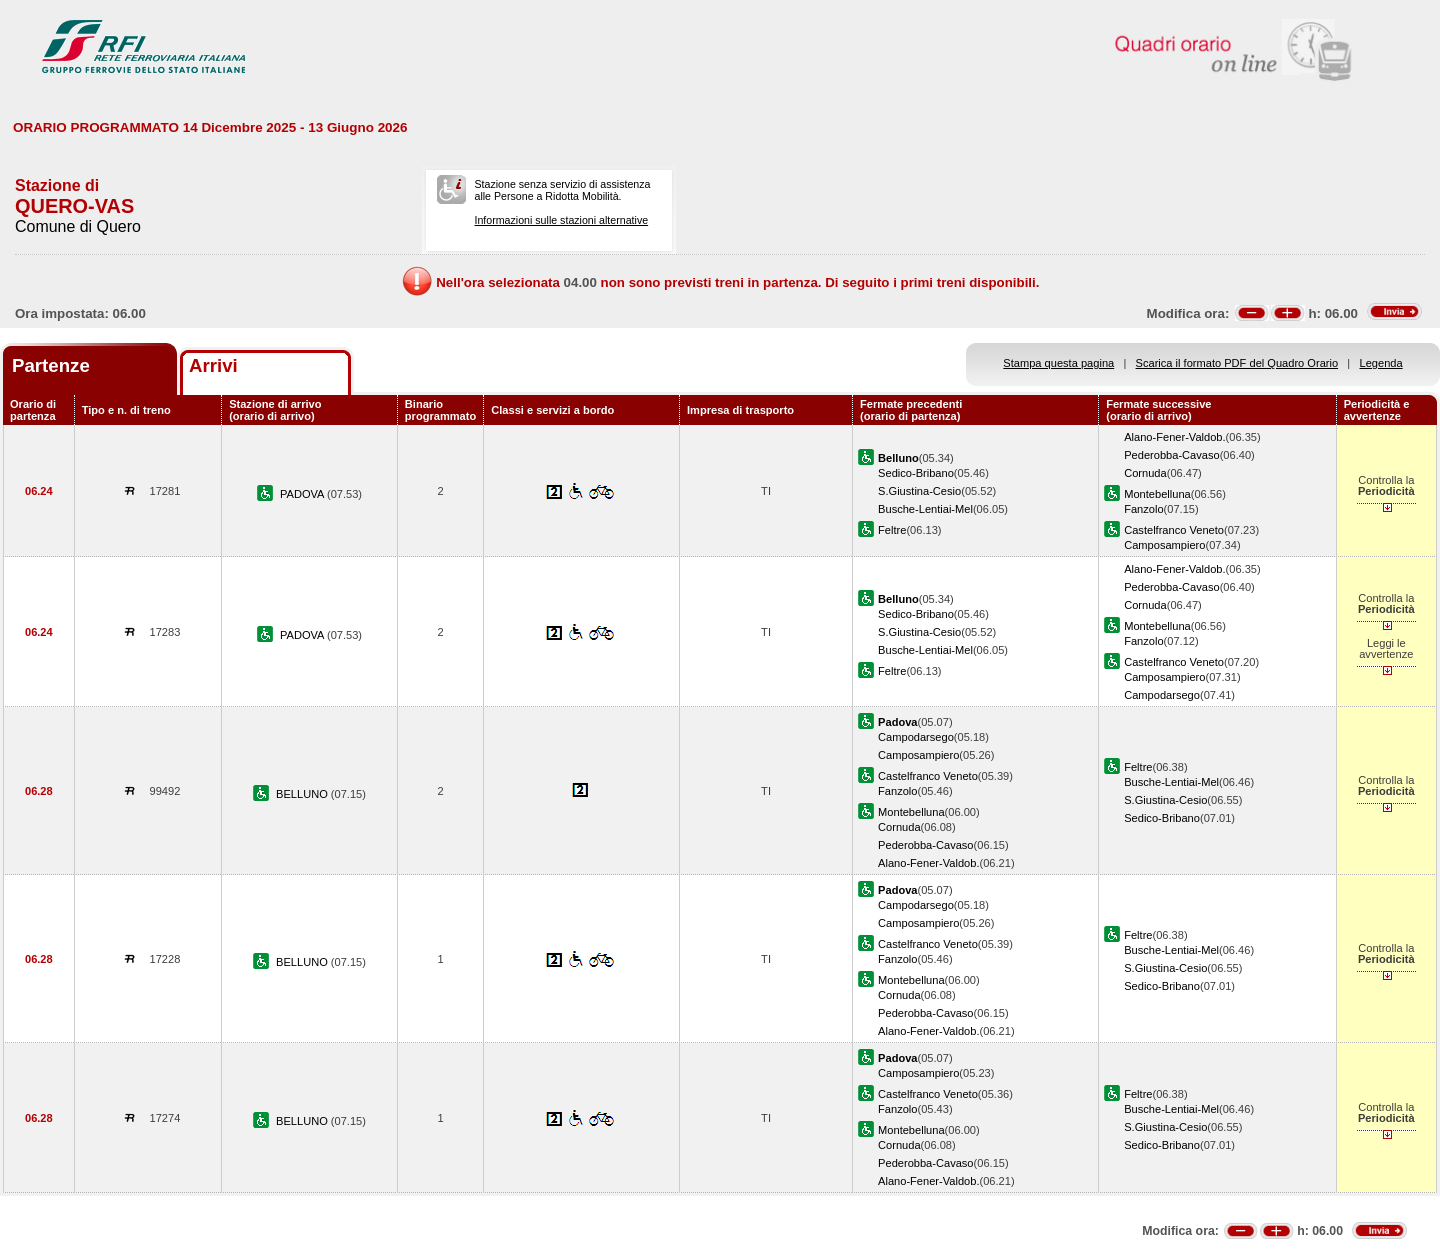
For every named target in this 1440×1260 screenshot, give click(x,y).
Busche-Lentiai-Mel (925, 509)
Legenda (1381, 363)
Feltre (892, 530)
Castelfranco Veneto (1174, 530)
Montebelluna (1157, 494)
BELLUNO (303, 794)
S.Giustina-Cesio (919, 491)
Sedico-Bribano (916, 473)
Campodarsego (1162, 695)
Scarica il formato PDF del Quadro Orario (1237, 363)
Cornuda (1145, 473)
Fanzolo (1143, 509)
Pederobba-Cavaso (1171, 455)
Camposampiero (1164, 545)
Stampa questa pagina (1058, 363)
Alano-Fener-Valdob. (1174, 437)
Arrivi (213, 365)
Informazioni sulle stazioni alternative (561, 220)
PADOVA (303, 494)
